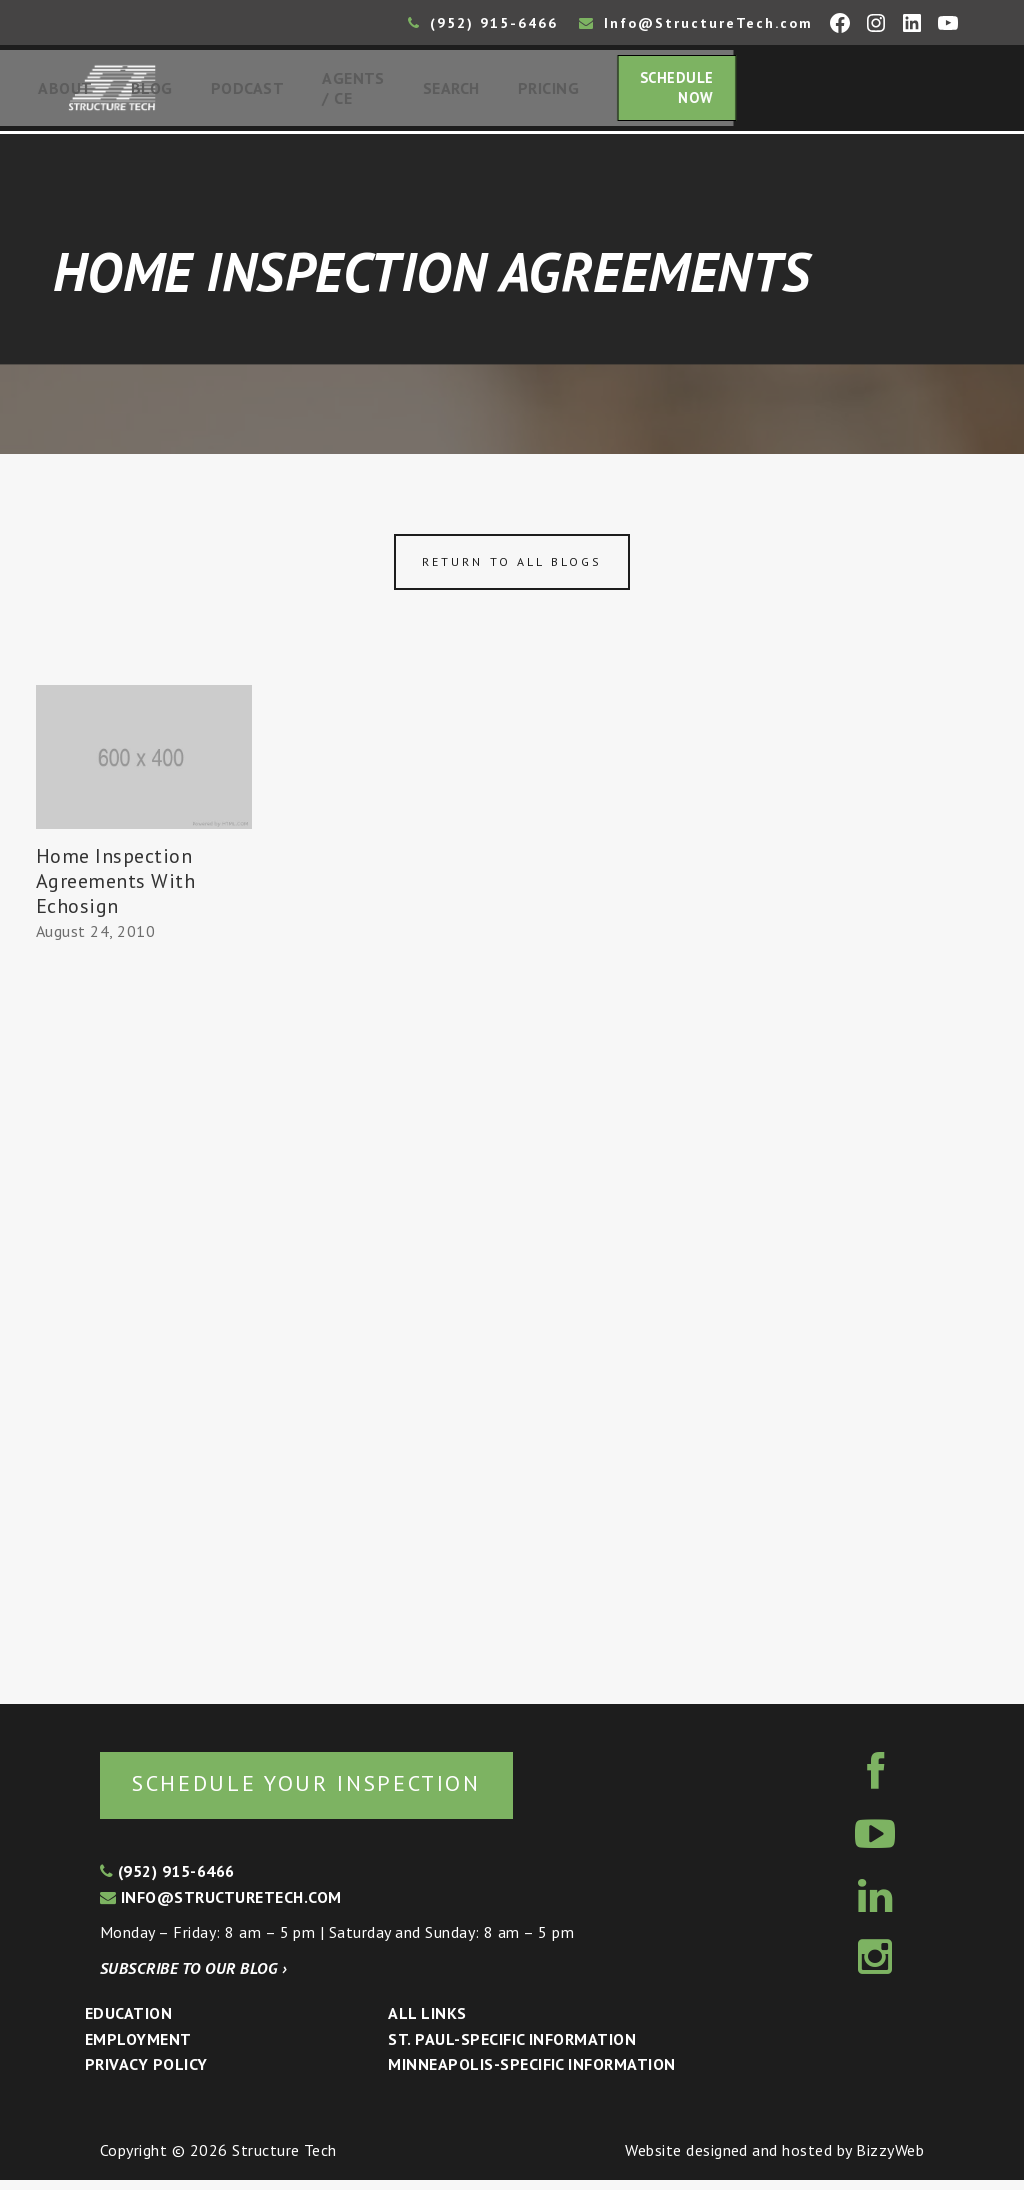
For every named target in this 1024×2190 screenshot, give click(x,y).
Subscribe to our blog (193, 1978)
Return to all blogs (512, 569)
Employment (138, 2050)
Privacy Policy (146, 2075)
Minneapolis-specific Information (531, 2075)
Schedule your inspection (335, 1792)
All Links (427, 2024)
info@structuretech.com (221, 1907)
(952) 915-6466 (483, 23)
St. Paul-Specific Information (512, 2050)
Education (128, 2024)
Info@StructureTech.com (696, 23)
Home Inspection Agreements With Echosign (115, 888)
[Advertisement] (144, 1322)
